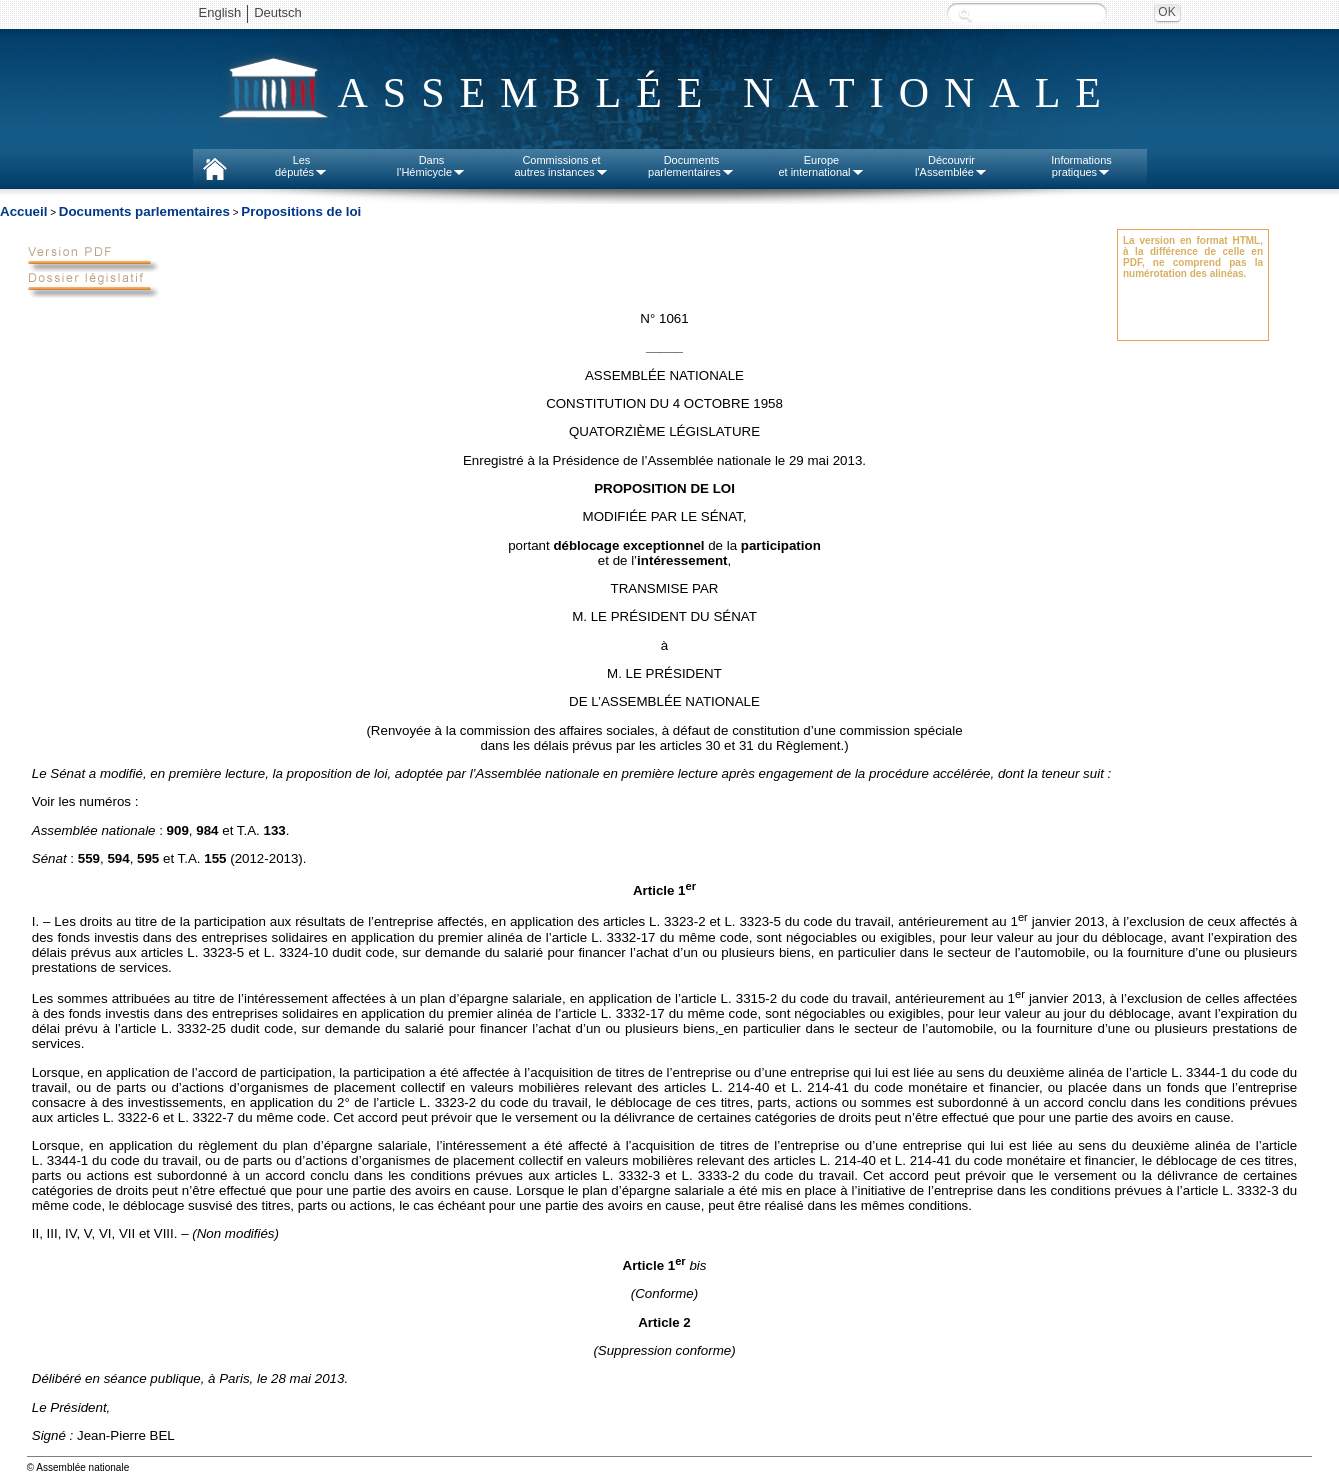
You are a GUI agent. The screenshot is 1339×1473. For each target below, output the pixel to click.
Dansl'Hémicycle (431, 166)
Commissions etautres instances (561, 166)
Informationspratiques (1081, 166)
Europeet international (821, 166)
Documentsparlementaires (691, 166)
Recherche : (965, 14)
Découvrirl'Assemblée (951, 166)
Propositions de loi (301, 211)
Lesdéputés (301, 166)
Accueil (23, 211)
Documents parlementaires (144, 211)
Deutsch (278, 12)
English (220, 12)
